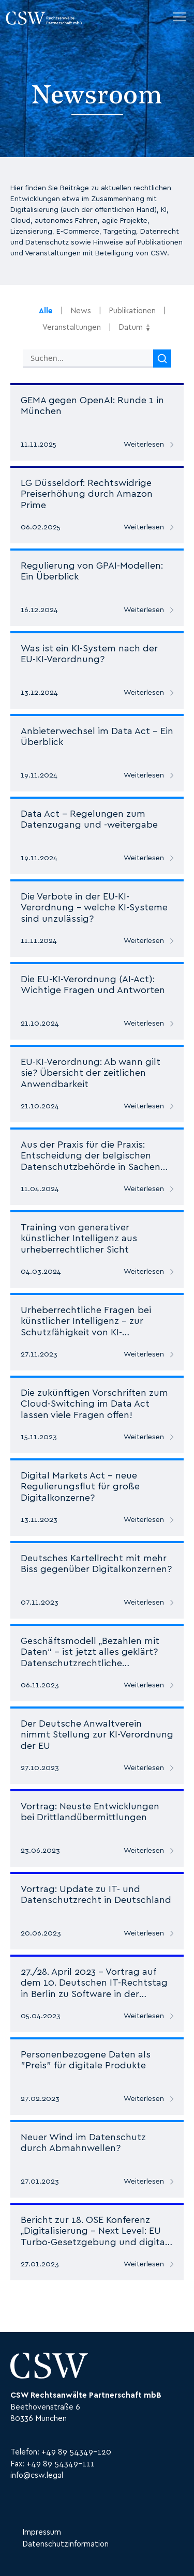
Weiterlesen (144, 444)
